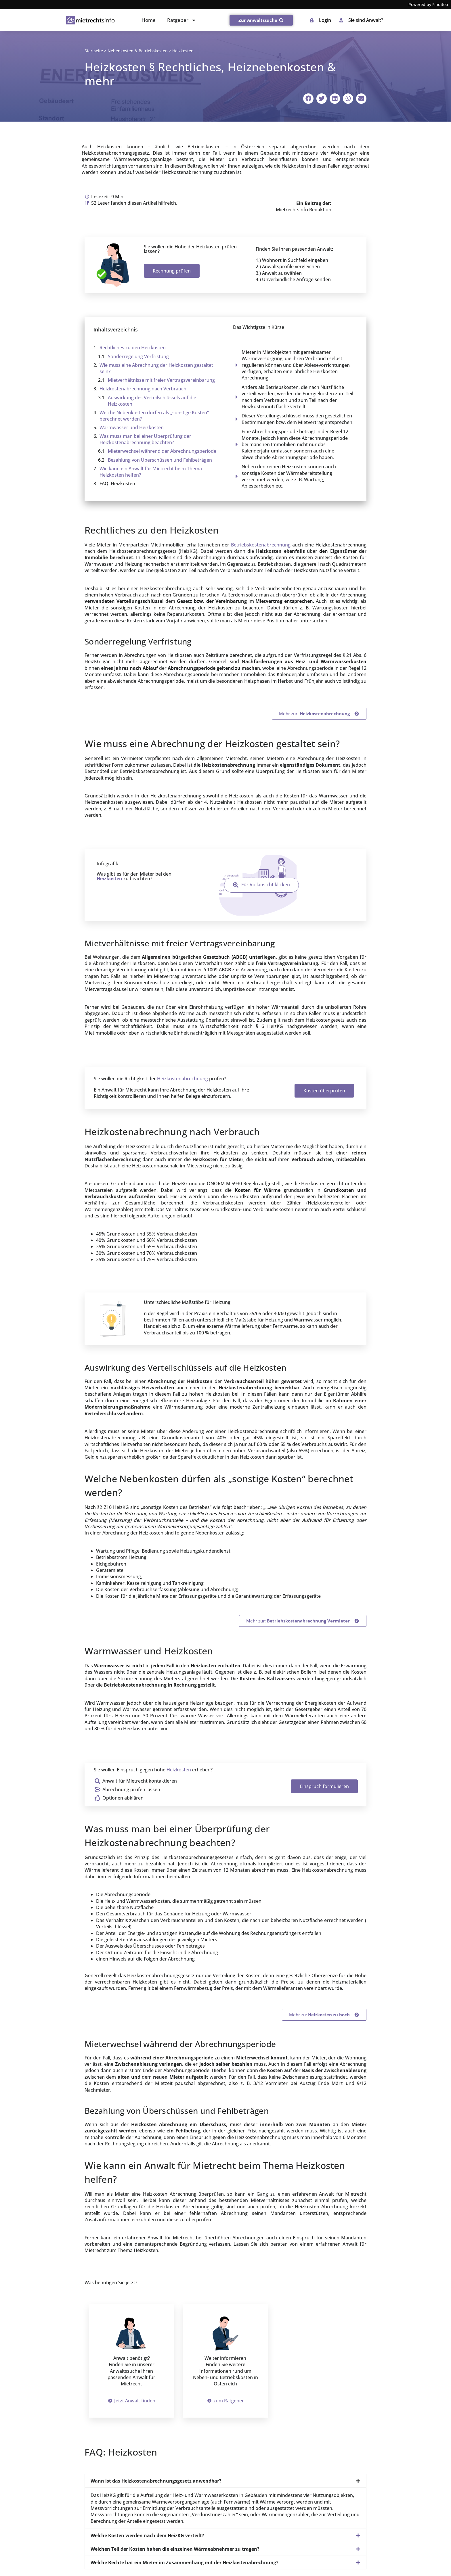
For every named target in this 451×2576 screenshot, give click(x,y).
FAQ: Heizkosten (117, 483)
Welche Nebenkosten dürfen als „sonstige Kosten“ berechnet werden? (154, 415)
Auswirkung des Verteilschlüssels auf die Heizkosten (152, 400)
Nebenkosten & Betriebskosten (138, 50)
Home (149, 20)
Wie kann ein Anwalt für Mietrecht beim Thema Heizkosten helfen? (151, 471)
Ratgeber (181, 20)
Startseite (94, 50)
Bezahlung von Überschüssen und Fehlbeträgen (160, 460)
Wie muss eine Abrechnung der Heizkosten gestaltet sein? (156, 368)
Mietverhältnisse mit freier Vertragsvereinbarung (161, 380)
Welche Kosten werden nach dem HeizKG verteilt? (147, 2535)
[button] (308, 98)
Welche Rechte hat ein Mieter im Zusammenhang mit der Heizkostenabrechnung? (184, 2562)
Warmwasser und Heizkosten (132, 427)
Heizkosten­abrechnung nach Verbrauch (143, 388)
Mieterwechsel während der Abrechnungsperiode (162, 451)
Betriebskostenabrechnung (261, 545)
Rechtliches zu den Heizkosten (133, 347)
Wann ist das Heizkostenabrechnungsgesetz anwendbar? (156, 2481)
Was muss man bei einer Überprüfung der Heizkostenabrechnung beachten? (145, 439)
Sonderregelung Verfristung (138, 356)
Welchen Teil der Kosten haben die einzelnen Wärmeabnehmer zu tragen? (175, 2549)
